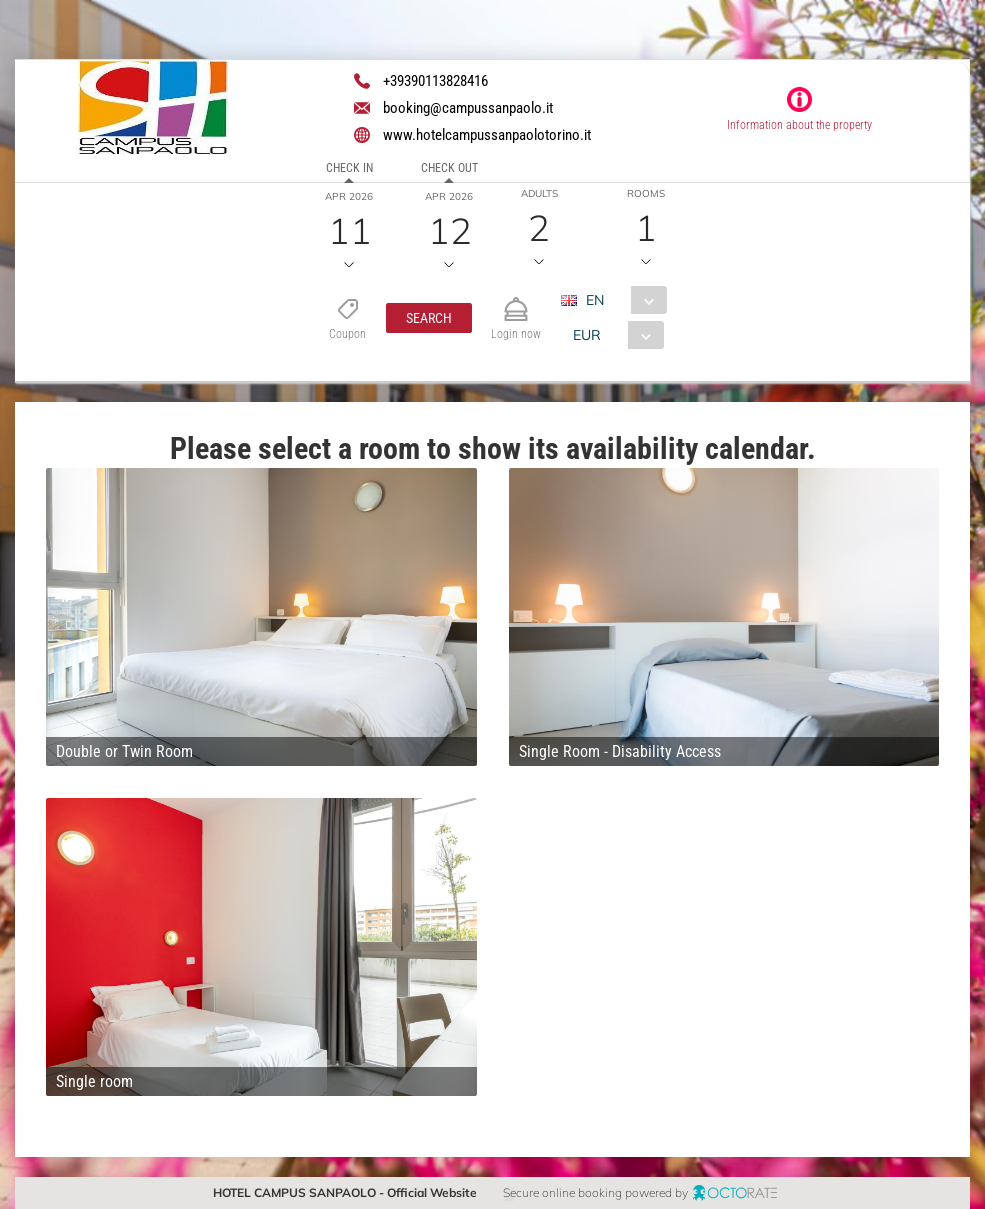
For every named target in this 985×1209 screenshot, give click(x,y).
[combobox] (621, 300)
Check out (449, 168)
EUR (587, 335)
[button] (429, 318)
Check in (349, 168)
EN (595, 300)
